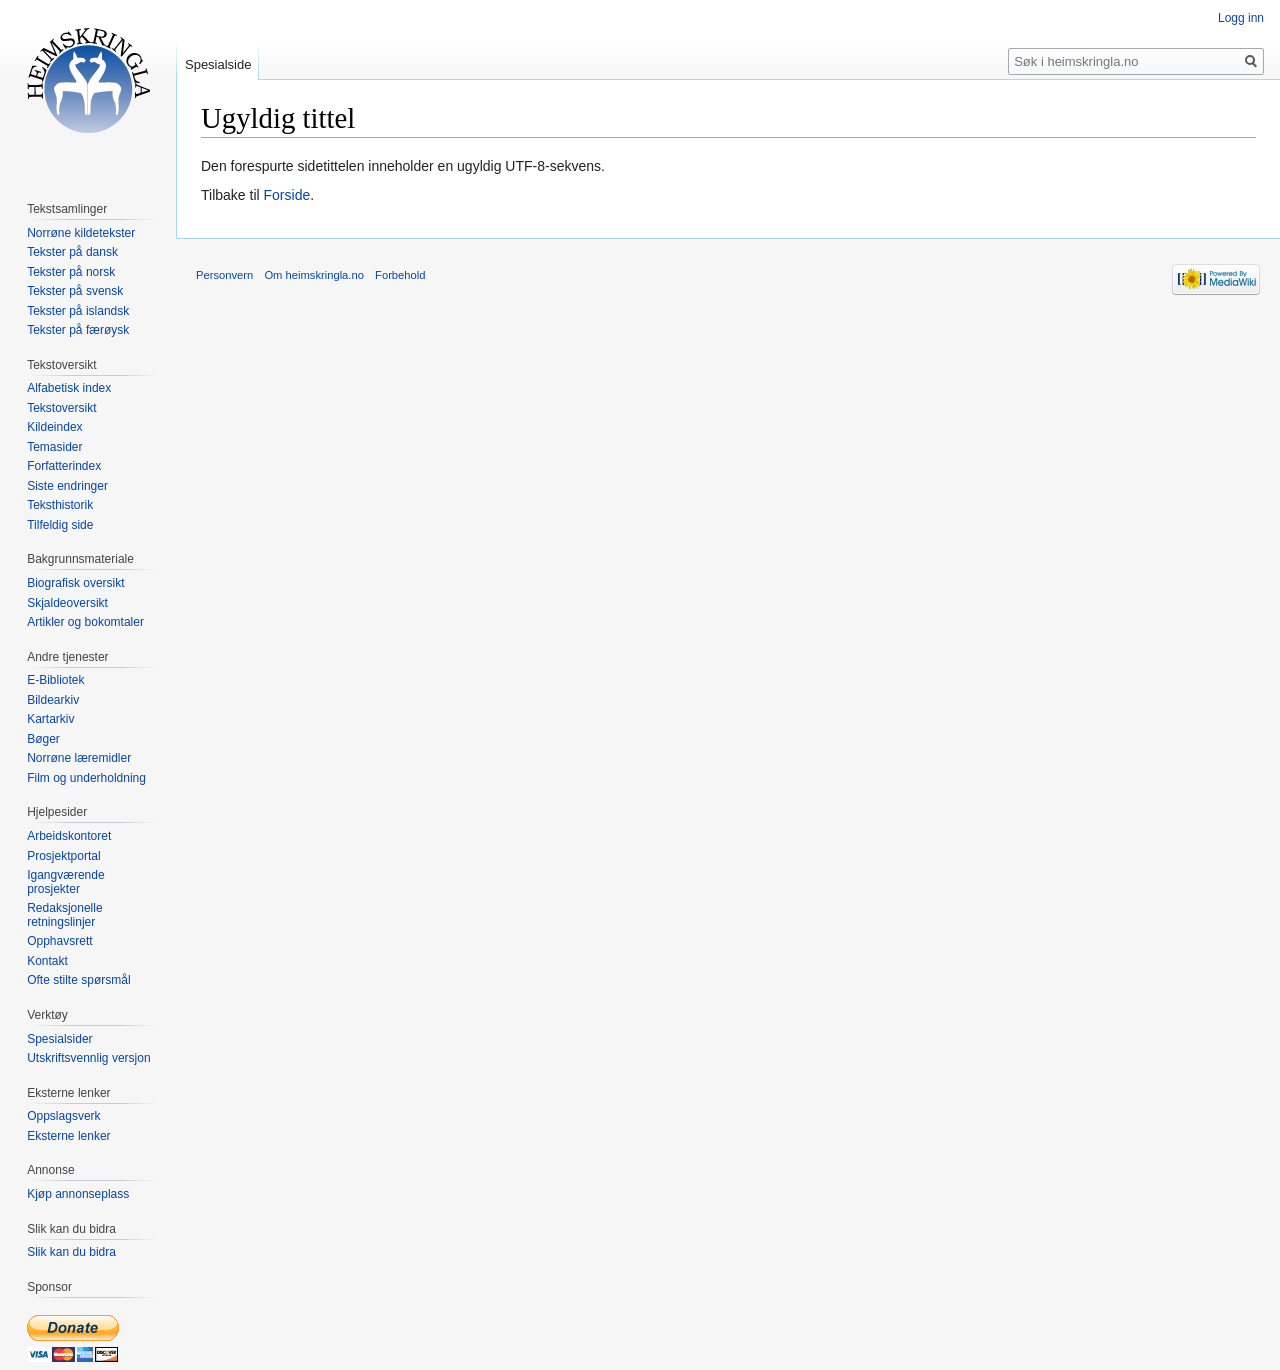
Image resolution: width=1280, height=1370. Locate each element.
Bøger (43, 739)
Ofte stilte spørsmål (78, 980)
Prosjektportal (63, 856)
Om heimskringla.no (313, 275)
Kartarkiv (50, 719)
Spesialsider (59, 1039)
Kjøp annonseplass (78, 1194)
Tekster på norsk (71, 272)
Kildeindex (54, 427)
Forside (287, 195)
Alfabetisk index (69, 388)
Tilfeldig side (60, 525)
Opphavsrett (59, 941)
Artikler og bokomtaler (85, 622)
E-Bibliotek (55, 680)
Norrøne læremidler (79, 758)
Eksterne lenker (68, 1136)
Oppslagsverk (63, 1116)
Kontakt (47, 961)
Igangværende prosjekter (65, 882)
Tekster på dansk (72, 252)
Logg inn (1241, 18)
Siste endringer (67, 486)
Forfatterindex (64, 466)
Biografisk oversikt (75, 583)
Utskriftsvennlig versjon (88, 1058)
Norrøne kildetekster (81, 233)
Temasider (54, 447)
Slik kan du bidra (71, 1252)
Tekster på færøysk (78, 330)
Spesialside (218, 64)
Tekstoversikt (61, 408)
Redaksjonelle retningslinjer (64, 915)
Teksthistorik (60, 505)
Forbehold (400, 275)
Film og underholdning (86, 778)
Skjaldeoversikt (67, 603)
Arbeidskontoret (69, 836)
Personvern (224, 275)
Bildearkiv (53, 700)
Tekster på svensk (75, 291)
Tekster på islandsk (78, 311)
